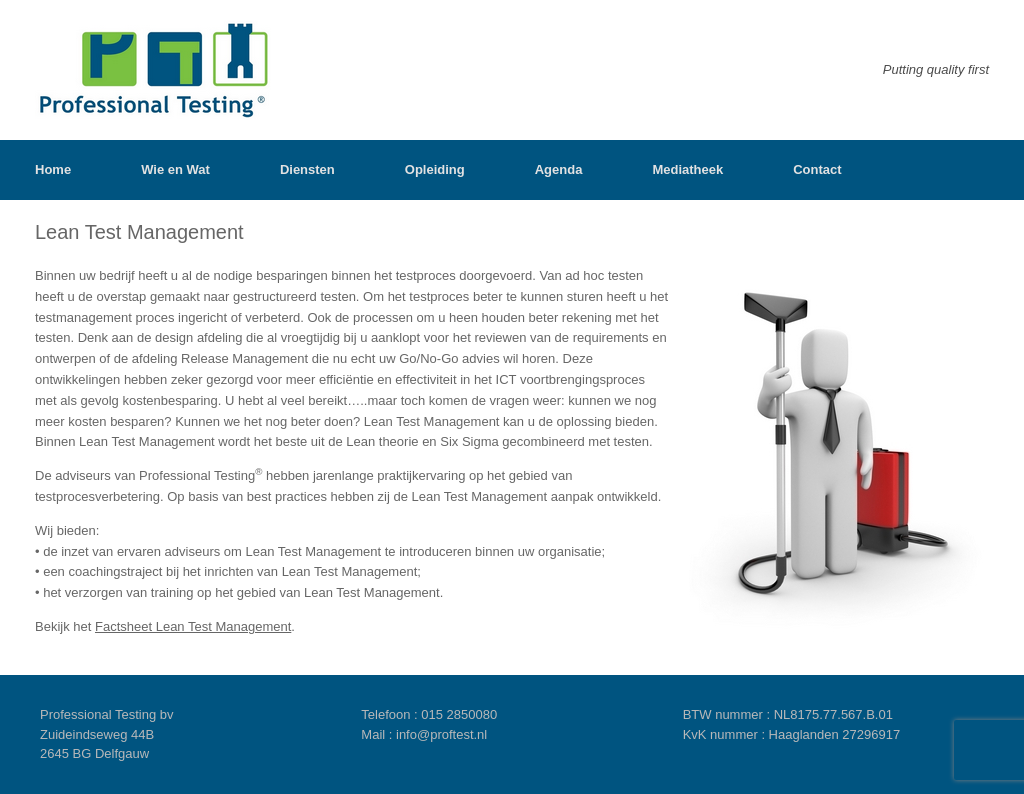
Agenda (559, 169)
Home (53, 169)
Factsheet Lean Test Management (193, 626)
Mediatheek (687, 169)
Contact (817, 169)
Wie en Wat (175, 169)
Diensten (307, 169)
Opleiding (435, 169)
